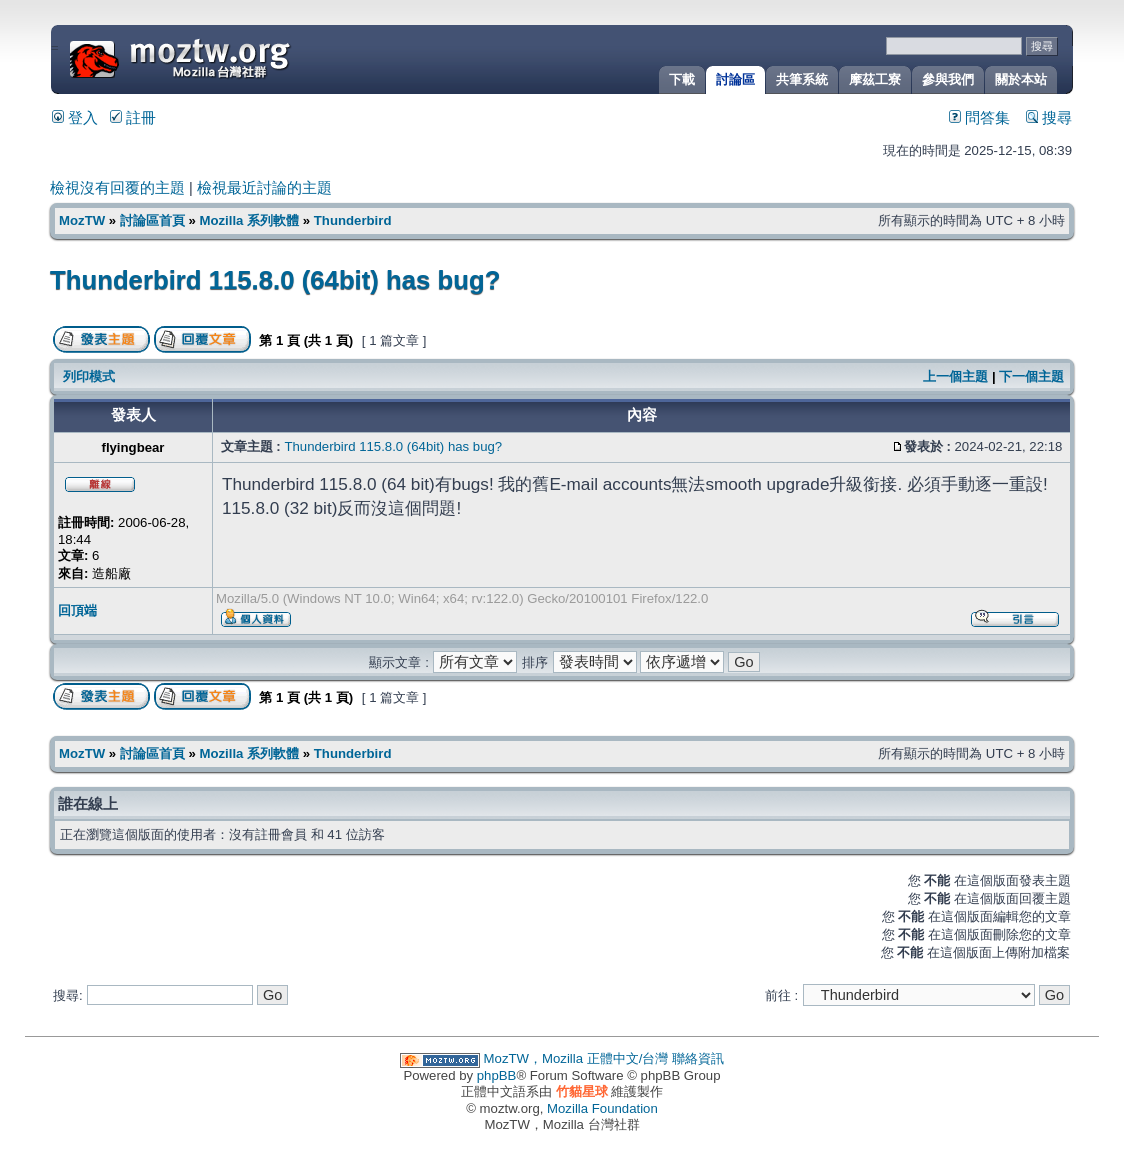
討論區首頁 (152, 220)
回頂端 (77, 610)
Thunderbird (353, 220)
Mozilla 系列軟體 (249, 220)
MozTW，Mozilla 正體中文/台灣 (576, 1058)
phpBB (497, 1075)
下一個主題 (1031, 376)
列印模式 (89, 376)
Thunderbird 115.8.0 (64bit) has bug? (275, 280)
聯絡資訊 (698, 1058)
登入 (75, 118)
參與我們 (948, 79)
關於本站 (1021, 79)
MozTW (228, 57)
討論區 (735, 79)
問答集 (979, 118)
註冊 (133, 118)
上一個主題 (955, 376)
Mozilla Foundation (602, 1108)
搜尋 (1049, 118)
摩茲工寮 (875, 79)
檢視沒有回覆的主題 (117, 188)
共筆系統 (802, 79)
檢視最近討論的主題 (264, 188)
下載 (682, 79)
